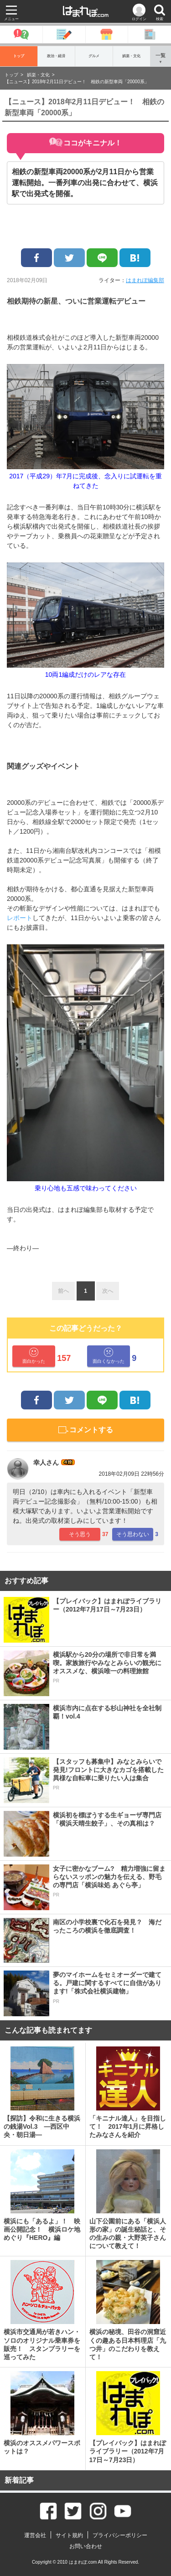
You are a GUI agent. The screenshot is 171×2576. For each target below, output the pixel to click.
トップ (18, 56)
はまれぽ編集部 (145, 280)
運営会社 (35, 2535)
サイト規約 (69, 2535)
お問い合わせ (85, 2546)
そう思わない (132, 1534)
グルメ (93, 56)
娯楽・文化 (131, 56)
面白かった (33, 1356)
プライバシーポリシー (120, 2535)
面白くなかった (108, 1356)
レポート (19, 917)
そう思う (80, 1534)
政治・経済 (56, 56)
